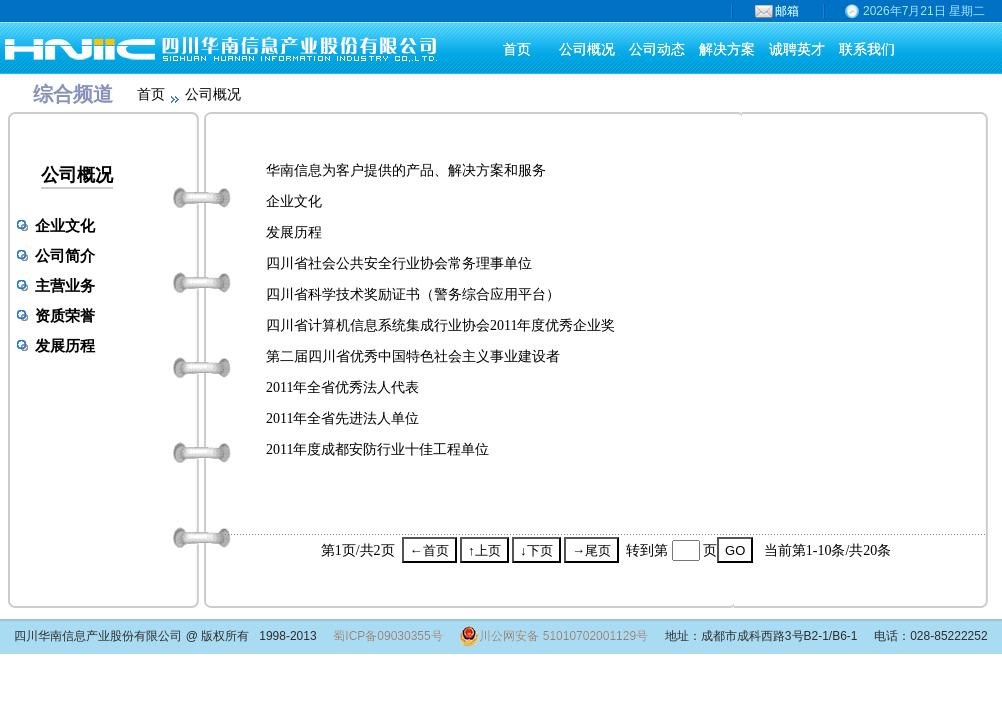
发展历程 (65, 346)
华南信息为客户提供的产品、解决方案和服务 (406, 170)
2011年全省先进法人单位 (342, 418)
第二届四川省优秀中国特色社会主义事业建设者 (413, 356)
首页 (151, 94)
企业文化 (65, 226)
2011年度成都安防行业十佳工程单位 (377, 449)
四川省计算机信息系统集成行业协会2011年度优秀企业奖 (440, 325)
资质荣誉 (65, 316)
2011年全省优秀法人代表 (342, 387)
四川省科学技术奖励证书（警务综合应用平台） (413, 294)
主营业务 (65, 286)
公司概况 (77, 175)
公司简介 (65, 256)
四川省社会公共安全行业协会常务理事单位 (399, 263)
